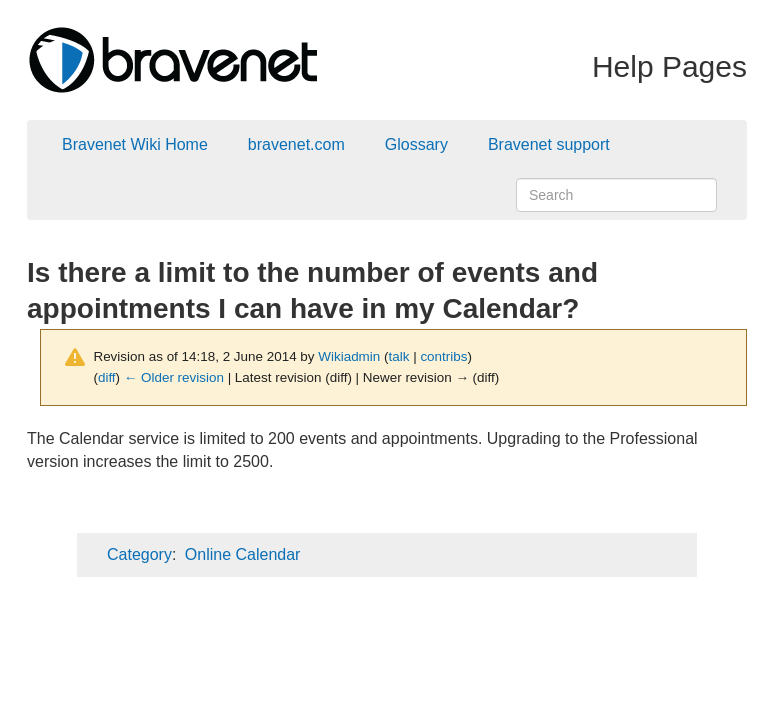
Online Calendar (243, 554)
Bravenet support (549, 144)
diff (107, 377)
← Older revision (174, 377)
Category (139, 554)
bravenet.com (296, 144)
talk (399, 356)
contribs (443, 356)
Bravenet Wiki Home (135, 144)
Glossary (416, 144)
